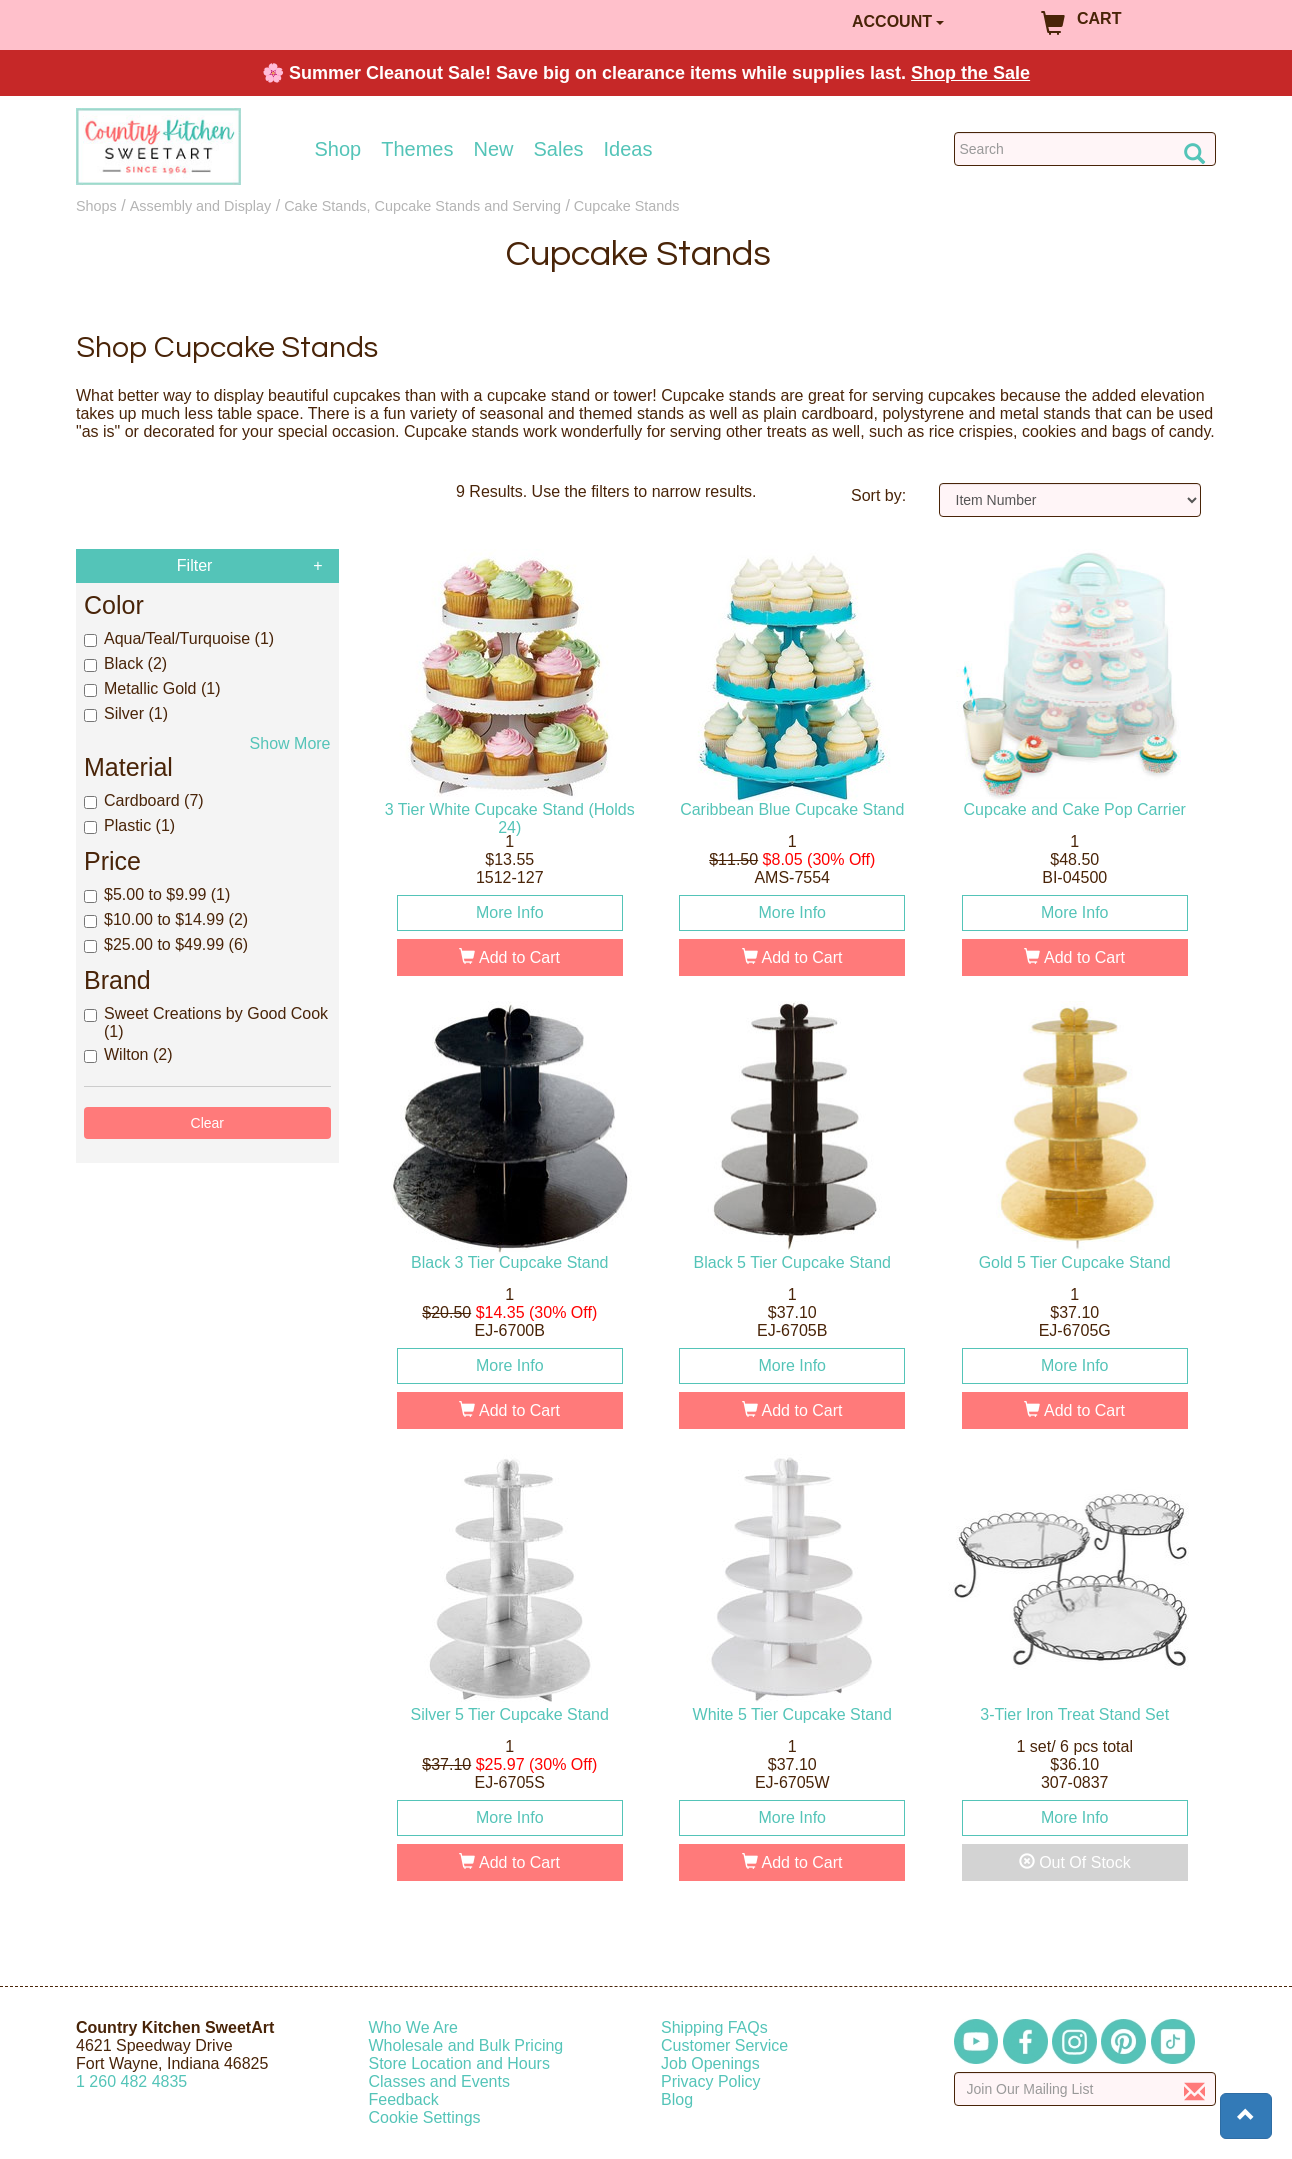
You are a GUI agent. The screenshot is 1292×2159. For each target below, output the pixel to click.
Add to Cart (509, 957)
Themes (417, 149)
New (493, 149)
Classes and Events (439, 2081)
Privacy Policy (711, 2081)
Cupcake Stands (627, 206)
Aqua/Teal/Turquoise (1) (179, 638)
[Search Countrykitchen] (1085, 149)
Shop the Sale (970, 73)
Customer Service (724, 2045)
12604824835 (131, 2081)
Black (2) (125, 663)
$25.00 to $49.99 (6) (166, 944)
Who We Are (414, 2027)
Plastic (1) (129, 825)
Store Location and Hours (459, 2063)
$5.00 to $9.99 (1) (157, 894)
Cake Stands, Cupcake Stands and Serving (422, 206)
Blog (677, 2099)
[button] (1246, 2116)
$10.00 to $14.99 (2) (166, 919)
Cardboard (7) (144, 800)
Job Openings (710, 2063)
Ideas (628, 149)
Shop (338, 149)
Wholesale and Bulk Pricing (466, 2045)
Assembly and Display (201, 206)
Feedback (404, 2099)
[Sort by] (1070, 500)
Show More (290, 743)
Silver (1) (126, 713)
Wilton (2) (128, 1054)
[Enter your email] (1085, 2089)
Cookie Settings (425, 2117)
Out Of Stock (1075, 1862)
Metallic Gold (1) (152, 688)
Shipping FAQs (714, 2027)
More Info (510, 912)
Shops (96, 206)
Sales (559, 149)
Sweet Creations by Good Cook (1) (206, 1022)
